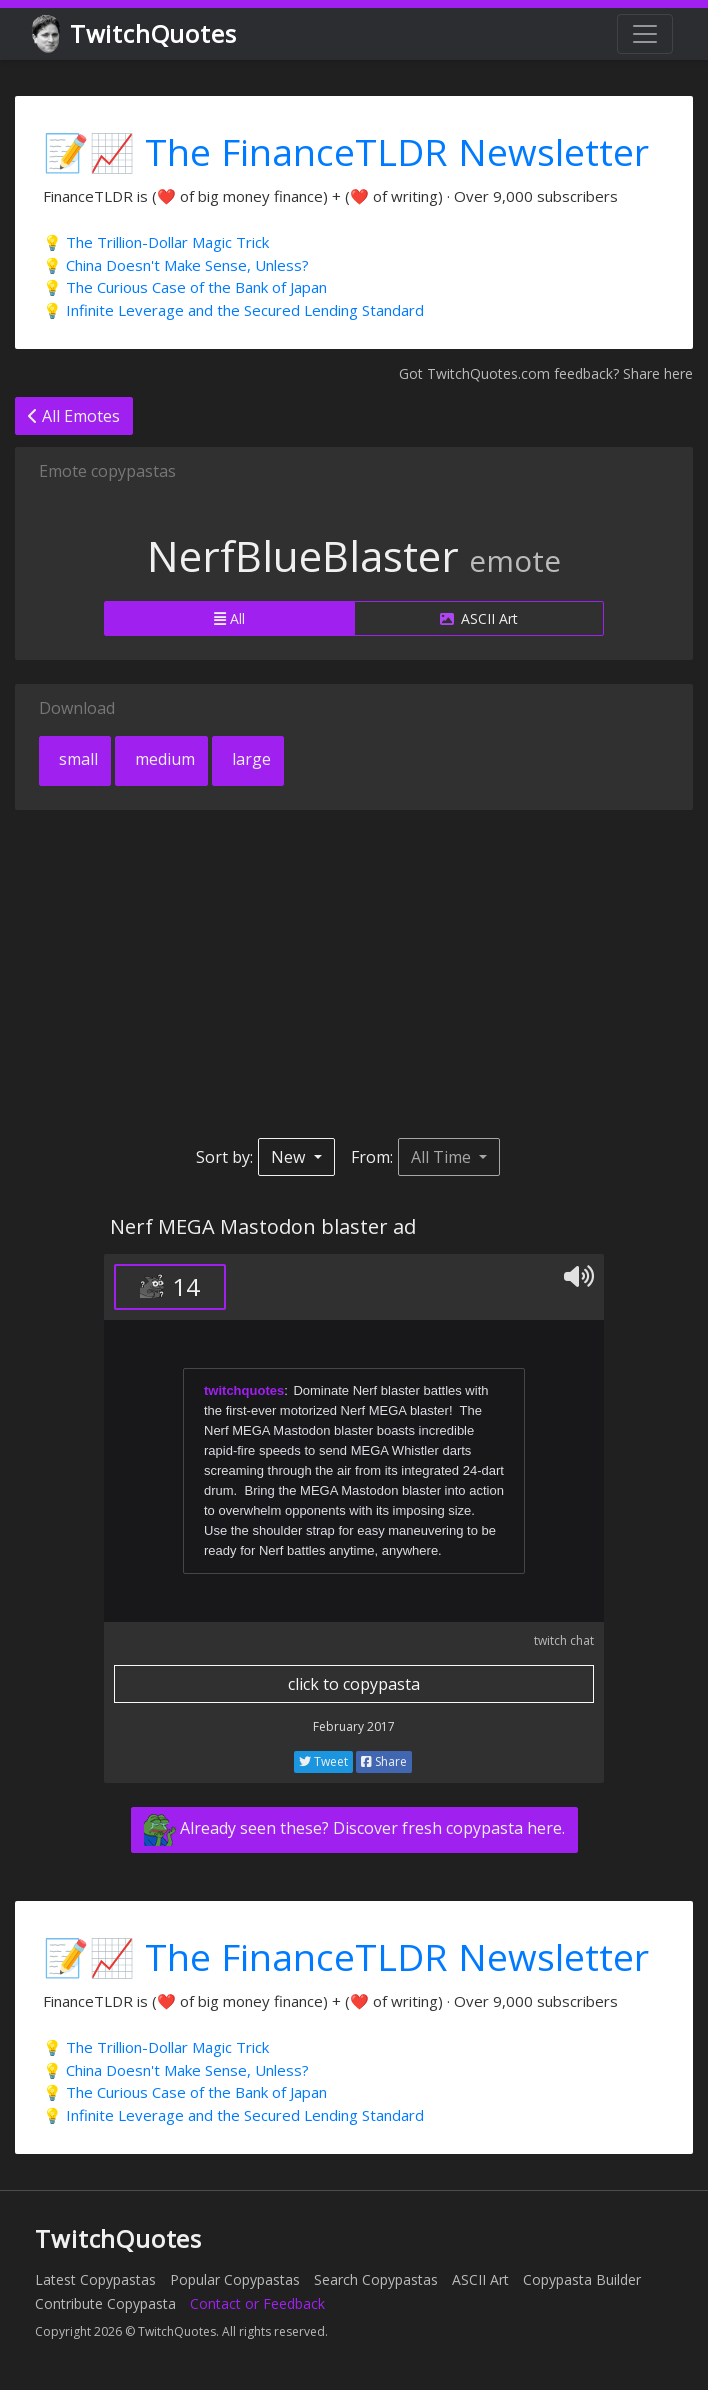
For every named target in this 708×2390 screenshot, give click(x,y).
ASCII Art (479, 618)
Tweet (323, 1761)
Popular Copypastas (235, 2279)
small (76, 759)
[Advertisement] (354, 974)
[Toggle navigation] (645, 34)
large (249, 759)
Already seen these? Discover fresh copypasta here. (354, 1830)
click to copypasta (354, 1684)
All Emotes (74, 416)
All (229, 618)
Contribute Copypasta (105, 2303)
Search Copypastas (376, 2279)
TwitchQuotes (135, 34)
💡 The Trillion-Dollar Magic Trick (156, 242)
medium (163, 759)
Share (384, 1761)
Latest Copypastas (95, 2279)
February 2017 (354, 1726)
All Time (443, 1157)
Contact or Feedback (257, 2303)
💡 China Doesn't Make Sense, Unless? (176, 265)
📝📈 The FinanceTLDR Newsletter (346, 151)
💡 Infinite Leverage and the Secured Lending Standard (233, 310)
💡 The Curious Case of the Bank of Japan (185, 287)
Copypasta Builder (582, 2279)
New (290, 1157)
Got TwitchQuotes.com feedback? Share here (546, 373)
